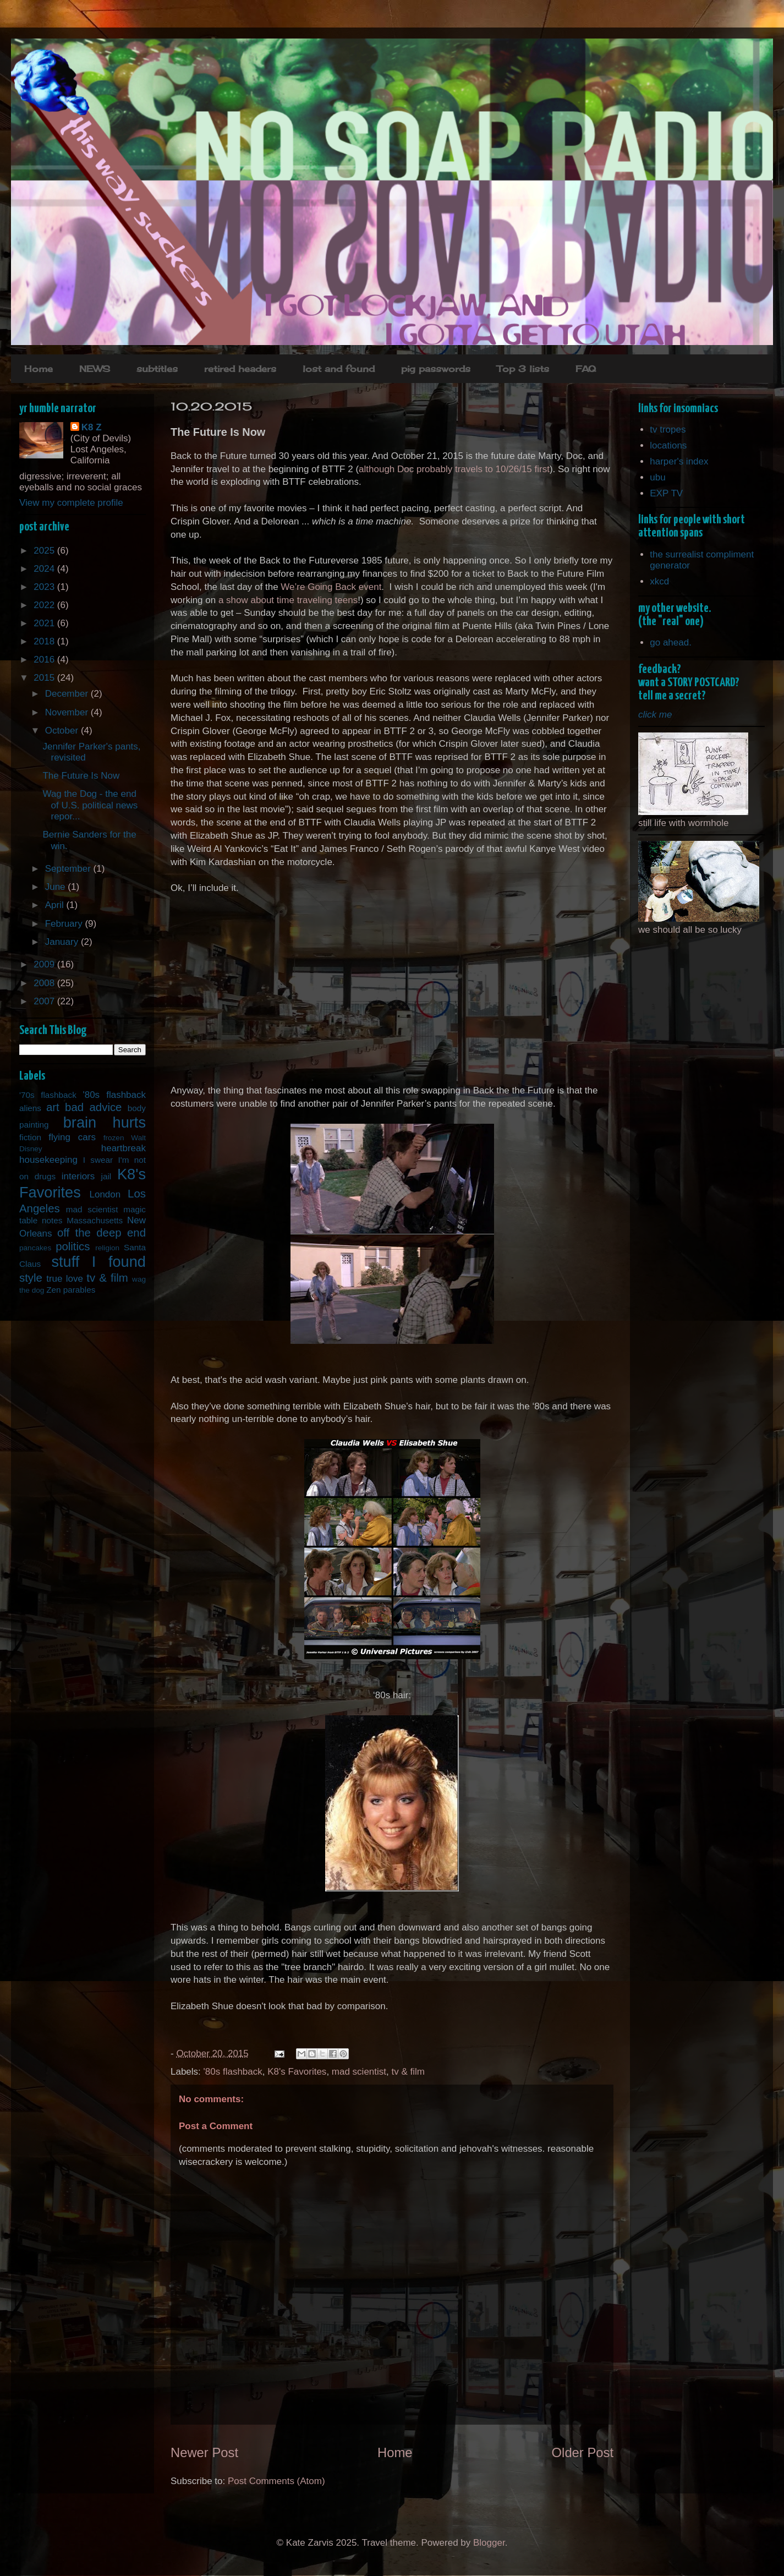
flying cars (72, 1137)
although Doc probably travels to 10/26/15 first (454, 469)
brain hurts (104, 1122)
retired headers (240, 368)
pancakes (35, 1248)
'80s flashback (233, 2071)
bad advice (93, 1107)
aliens (30, 1108)
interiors (78, 1176)
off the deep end (101, 1233)
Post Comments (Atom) (276, 2481)
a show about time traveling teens (288, 600)
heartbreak (123, 1148)
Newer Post (204, 2452)
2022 (45, 605)
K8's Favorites (296, 2071)
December (68, 693)
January (63, 942)
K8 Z (91, 427)
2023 (45, 587)
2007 (45, 1001)
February (65, 923)
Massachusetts (95, 1220)
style (30, 1278)
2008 (45, 983)
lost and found (339, 368)
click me (655, 714)
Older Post (582, 2452)
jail (106, 1176)
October (63, 730)
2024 (45, 569)
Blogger (489, 2542)
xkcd (659, 581)
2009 (45, 964)
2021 (45, 623)
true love (64, 1278)
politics (73, 1246)
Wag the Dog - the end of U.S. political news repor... (90, 805)
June (56, 887)
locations (668, 445)
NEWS (94, 368)
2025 (45, 550)
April (56, 905)
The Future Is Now (80, 775)
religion (107, 1248)
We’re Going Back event (331, 587)
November (68, 712)
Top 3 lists (523, 368)
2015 (45, 677)
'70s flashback (47, 1095)
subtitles (157, 368)
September (69, 868)
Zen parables (70, 1289)
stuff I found (98, 1261)
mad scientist (359, 2071)
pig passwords (435, 368)
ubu (657, 477)
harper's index (679, 461)
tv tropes (668, 429)
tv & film (407, 2071)
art (52, 1107)
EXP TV (666, 493)
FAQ (585, 368)
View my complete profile (71, 502)
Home (38, 368)
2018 (45, 641)
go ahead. (671, 642)
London (105, 1194)
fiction (30, 1137)
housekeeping (48, 1160)
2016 (45, 659)
